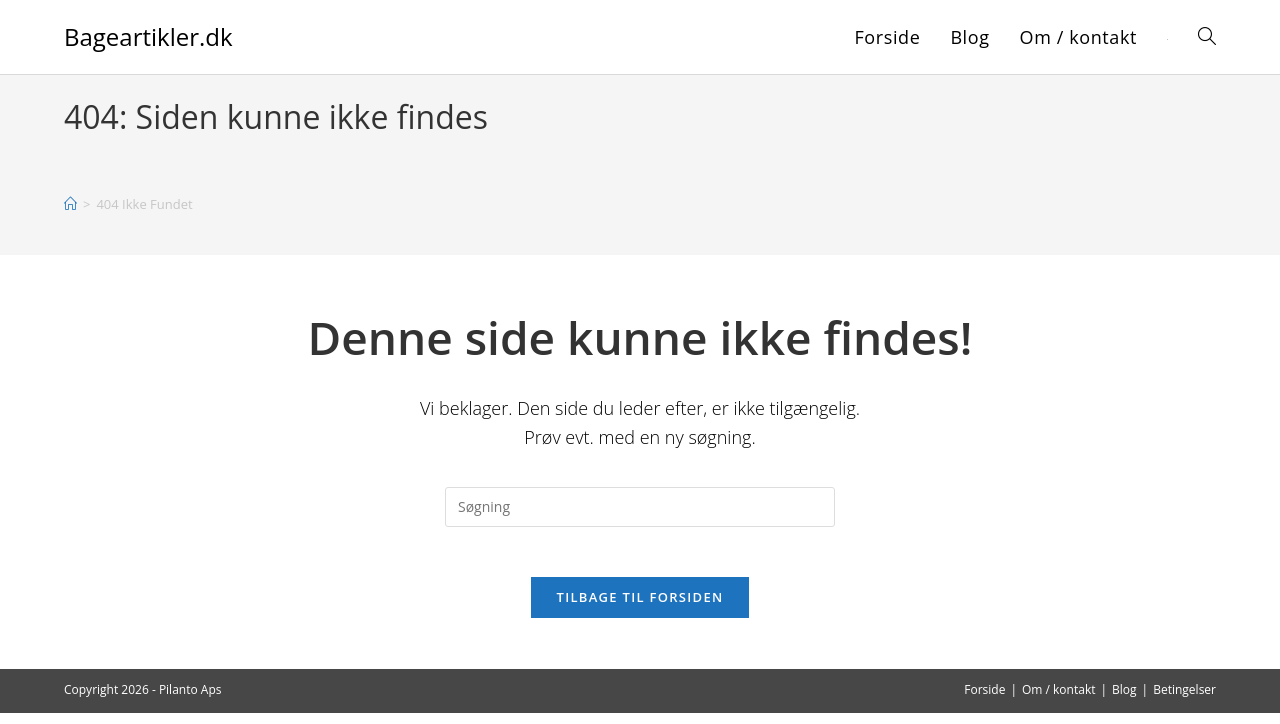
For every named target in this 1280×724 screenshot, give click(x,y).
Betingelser (1184, 700)
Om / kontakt (1059, 700)
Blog (1124, 700)
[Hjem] (70, 204)
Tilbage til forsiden (640, 608)
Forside (984, 700)
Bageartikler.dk (148, 36)
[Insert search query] (640, 507)
